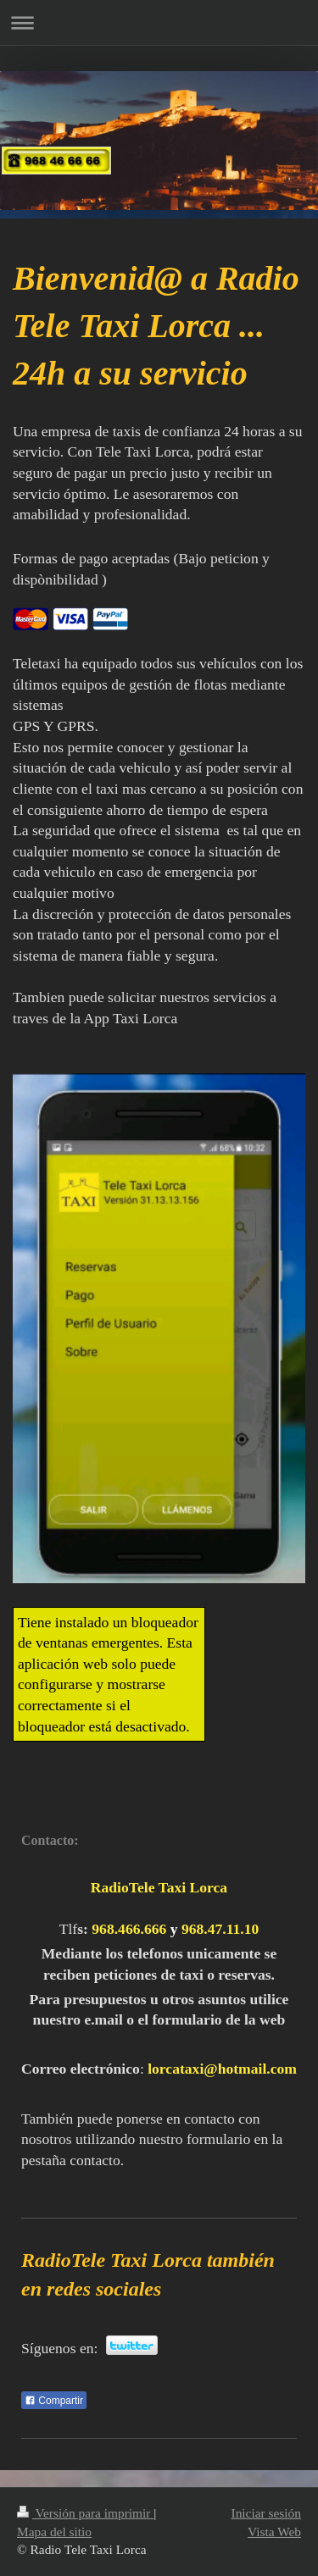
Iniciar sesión (266, 2513)
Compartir (54, 2401)
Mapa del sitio (54, 2531)
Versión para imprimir (85, 2513)
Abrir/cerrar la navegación (159, 22)
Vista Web (274, 2531)
